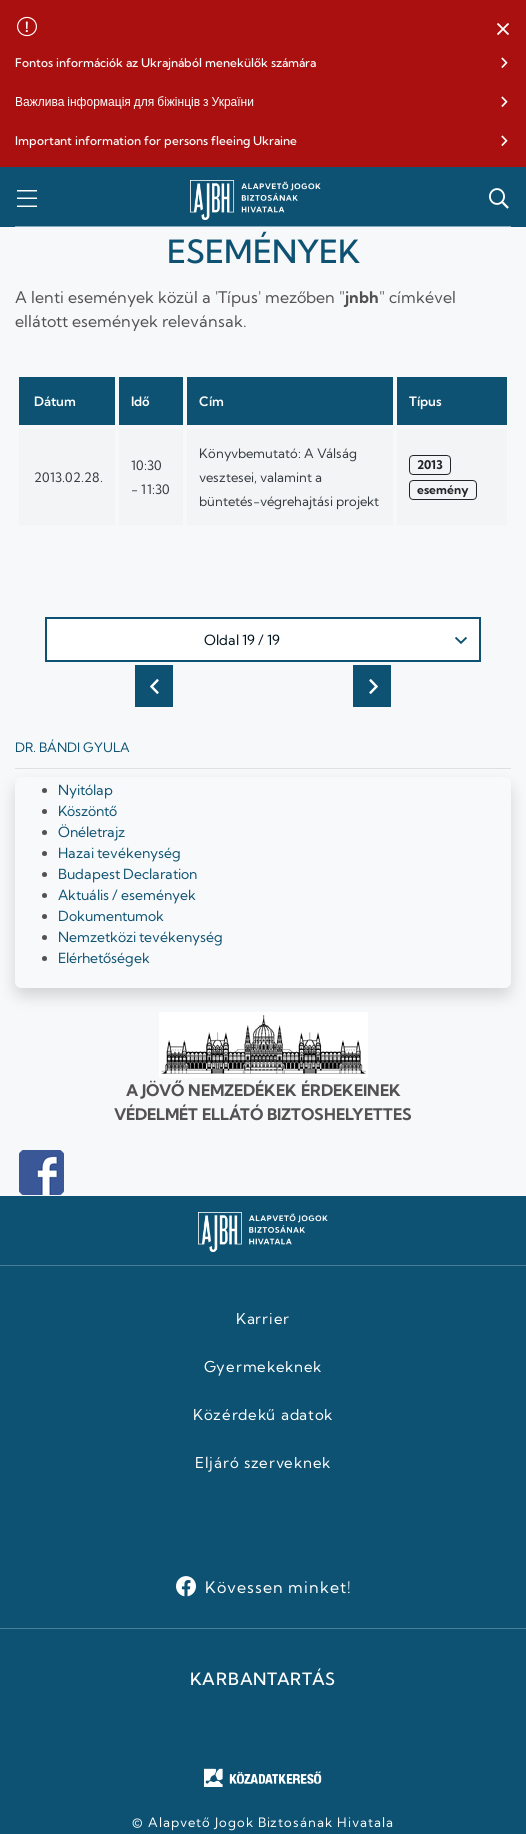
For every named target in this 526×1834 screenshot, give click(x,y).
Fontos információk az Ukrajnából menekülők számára (165, 62)
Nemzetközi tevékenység (140, 937)
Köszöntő (87, 811)
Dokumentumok (111, 916)
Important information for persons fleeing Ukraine (156, 140)
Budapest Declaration (127, 874)
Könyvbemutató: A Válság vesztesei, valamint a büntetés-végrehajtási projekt (289, 477)
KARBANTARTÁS (263, 1679)
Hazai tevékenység (119, 853)
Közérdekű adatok (263, 1415)
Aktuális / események (127, 895)
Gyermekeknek (263, 1367)
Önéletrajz (91, 832)
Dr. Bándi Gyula (72, 747)
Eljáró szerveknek (263, 1463)
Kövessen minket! (278, 1587)
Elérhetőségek (104, 958)
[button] (503, 30)
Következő (372, 686)
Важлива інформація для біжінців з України (134, 101)
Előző (154, 686)
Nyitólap (85, 790)
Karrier (263, 1319)
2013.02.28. (68, 477)
